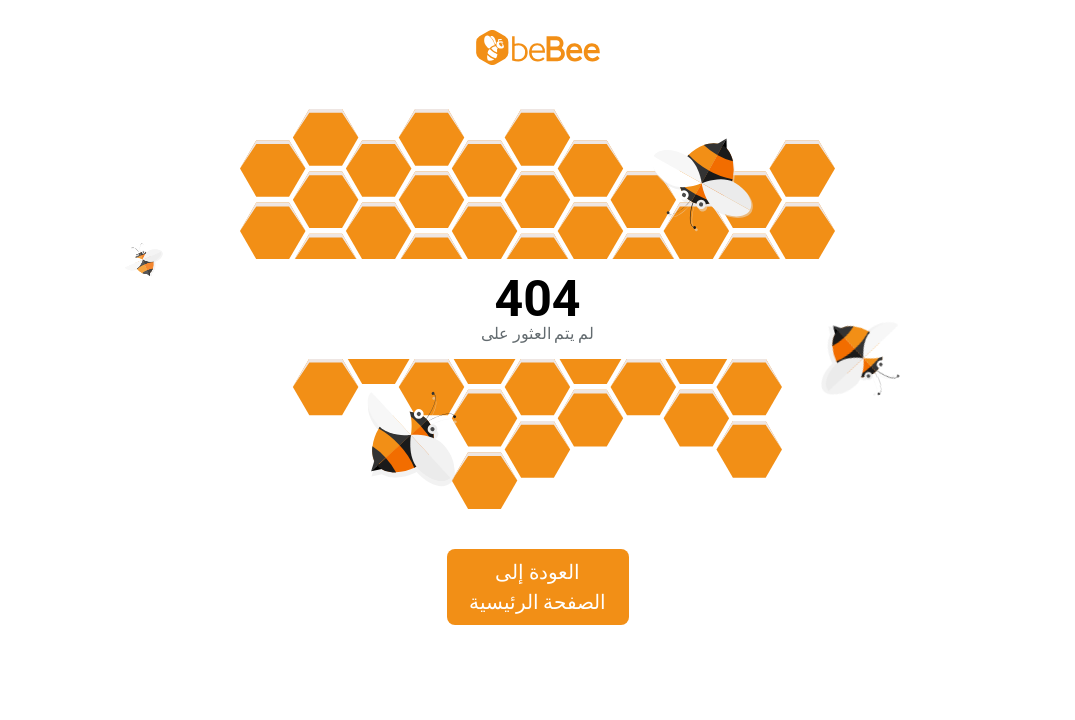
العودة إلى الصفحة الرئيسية (538, 587)
